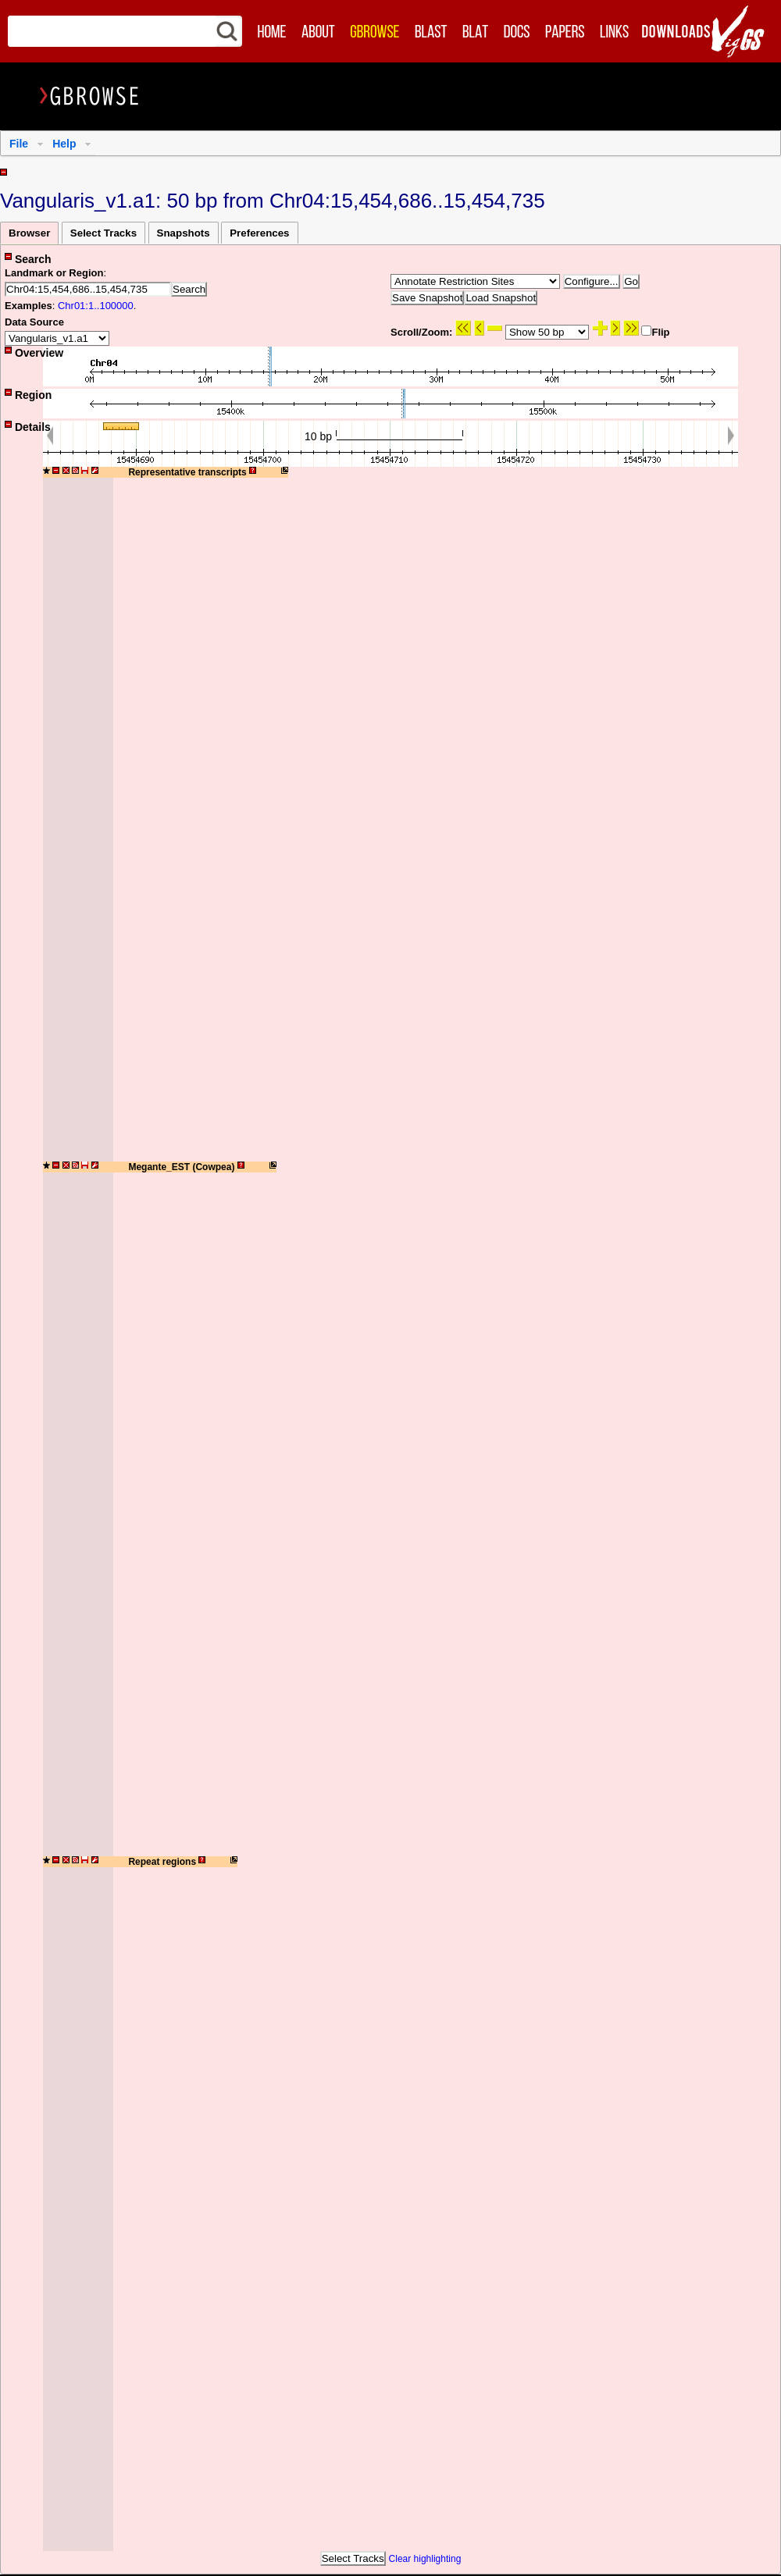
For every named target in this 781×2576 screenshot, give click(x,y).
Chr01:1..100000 (96, 305)
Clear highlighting (425, 2558)
